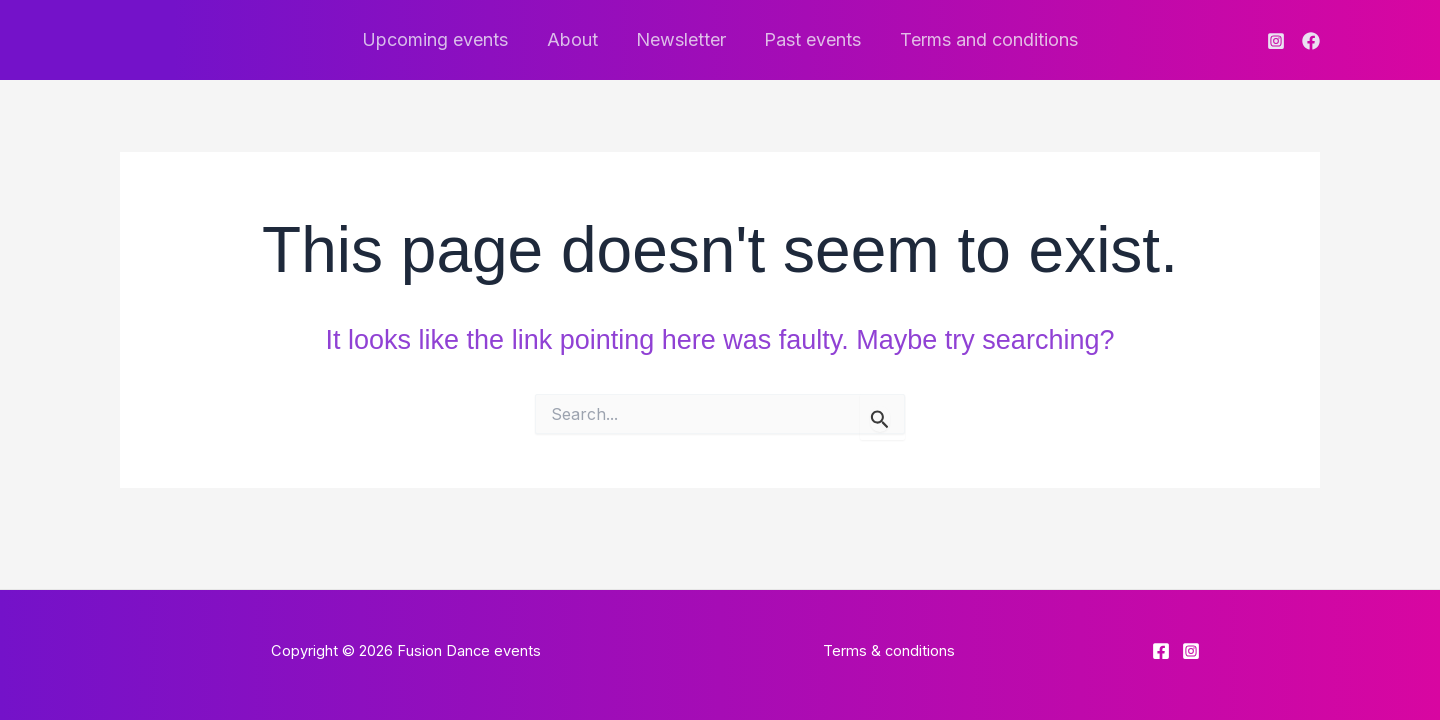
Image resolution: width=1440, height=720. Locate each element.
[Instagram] (1276, 41)
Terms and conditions (984, 39)
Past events (810, 39)
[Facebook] (1311, 41)
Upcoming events (440, 39)
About (574, 39)
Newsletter (681, 39)
